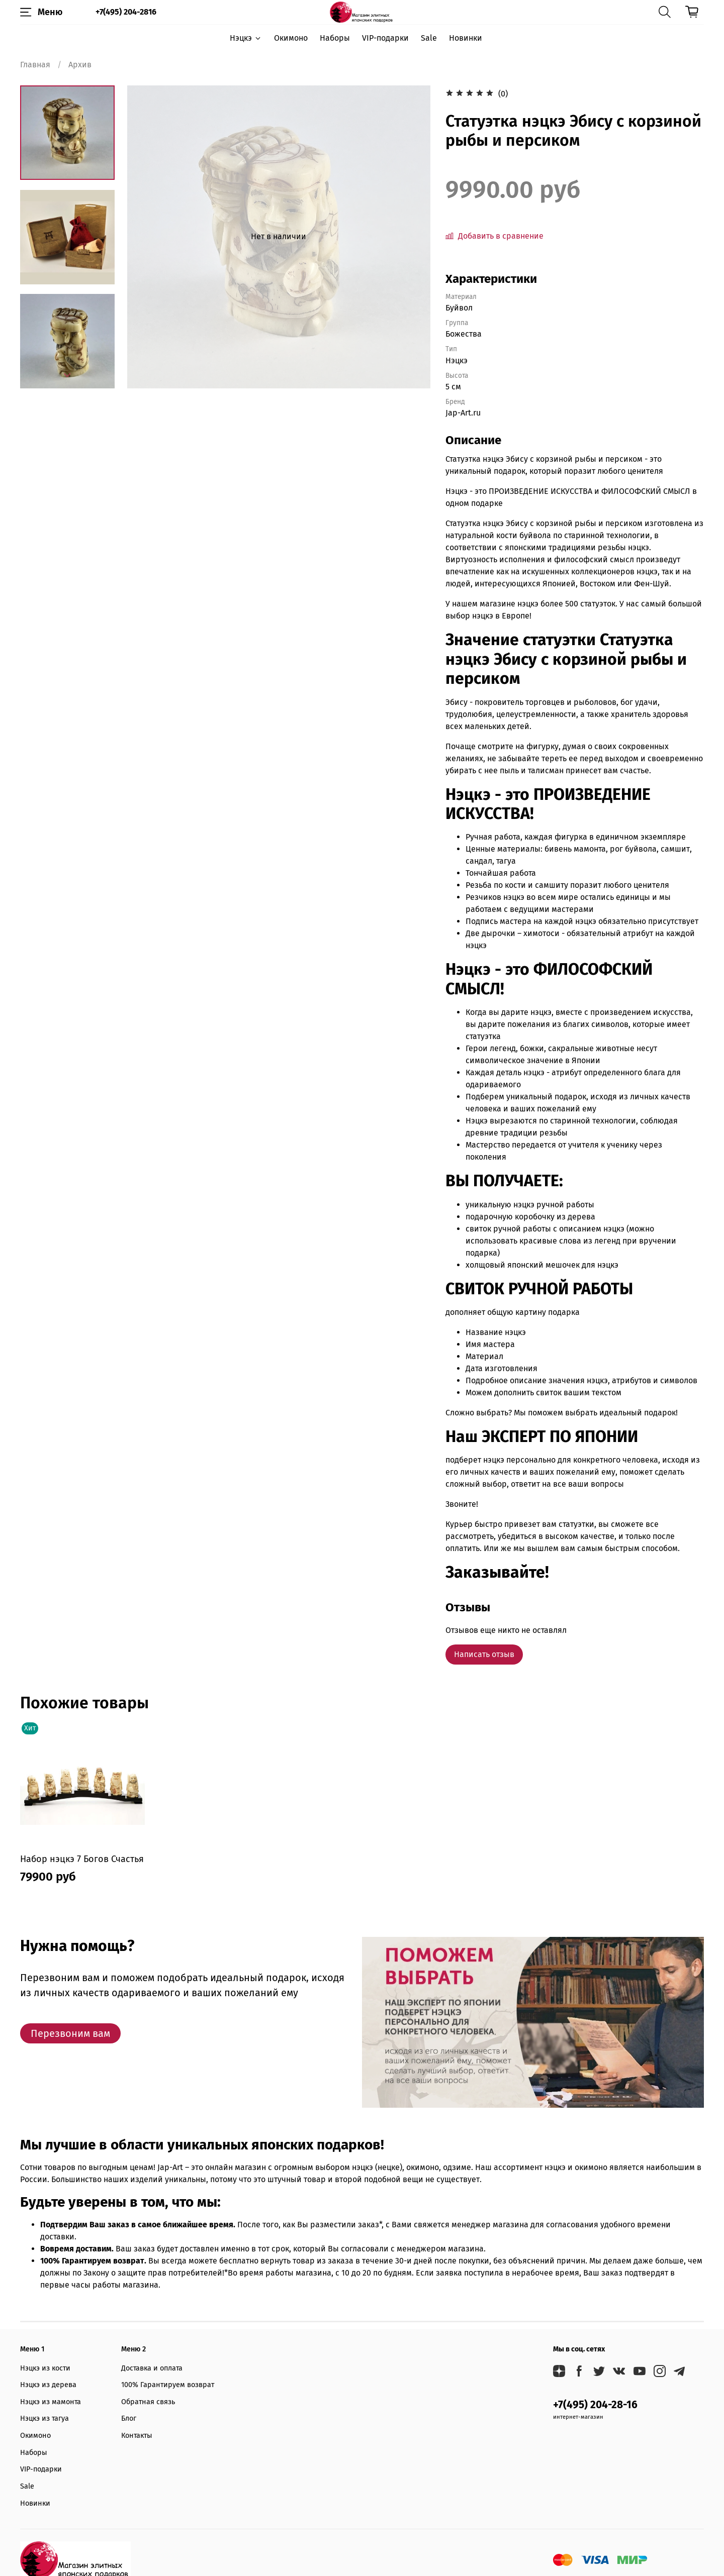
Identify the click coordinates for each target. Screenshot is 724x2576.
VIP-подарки (385, 38)
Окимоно (291, 38)
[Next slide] (67, 375)
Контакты (136, 2435)
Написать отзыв (484, 1654)
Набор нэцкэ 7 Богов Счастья (82, 1859)
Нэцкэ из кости (45, 2368)
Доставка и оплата (152, 2368)
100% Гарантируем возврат (167, 2385)
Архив (80, 64)
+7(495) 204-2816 (126, 12)
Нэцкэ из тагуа (44, 2418)
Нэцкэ (245, 38)
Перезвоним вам (70, 2033)
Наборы (335, 38)
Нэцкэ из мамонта (50, 2402)
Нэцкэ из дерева (48, 2385)
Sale (429, 38)
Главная (35, 64)
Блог (128, 2418)
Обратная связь (148, 2402)
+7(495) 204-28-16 (595, 2405)
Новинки (465, 38)
